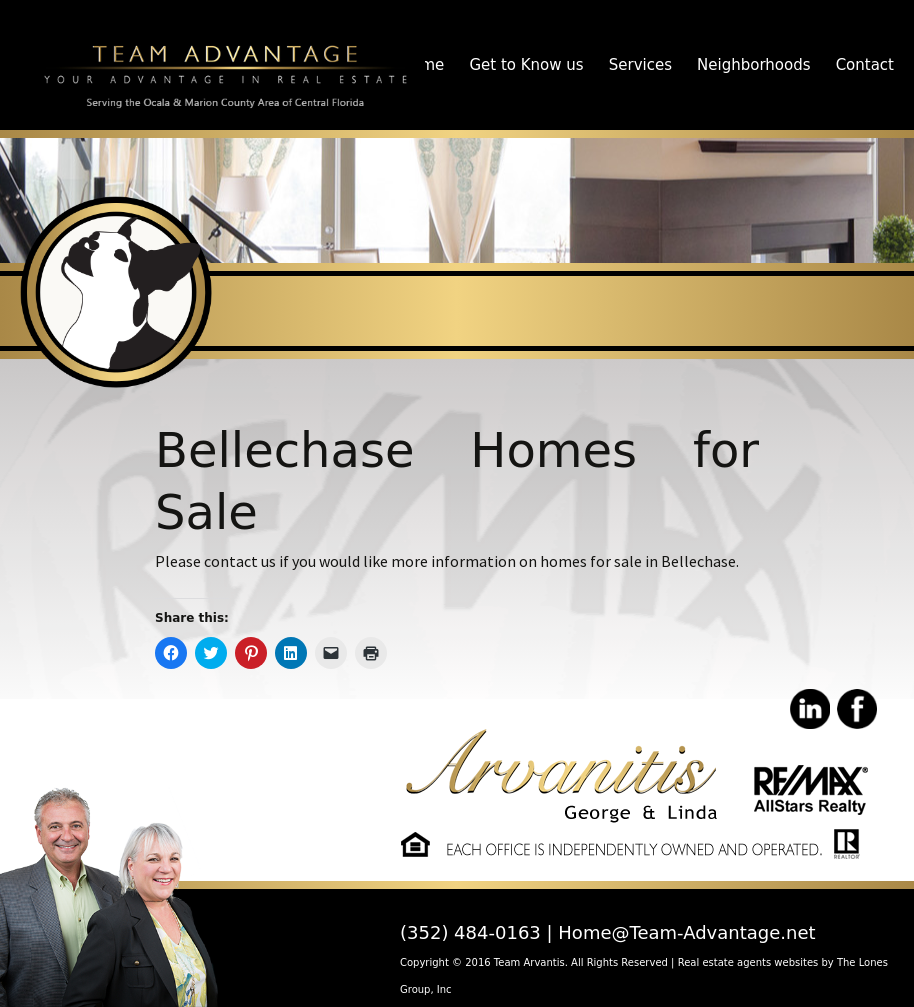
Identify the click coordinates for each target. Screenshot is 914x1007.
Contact (865, 65)
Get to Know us (526, 65)
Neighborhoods (753, 65)
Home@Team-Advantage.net (686, 932)
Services (640, 65)
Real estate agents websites (748, 962)
